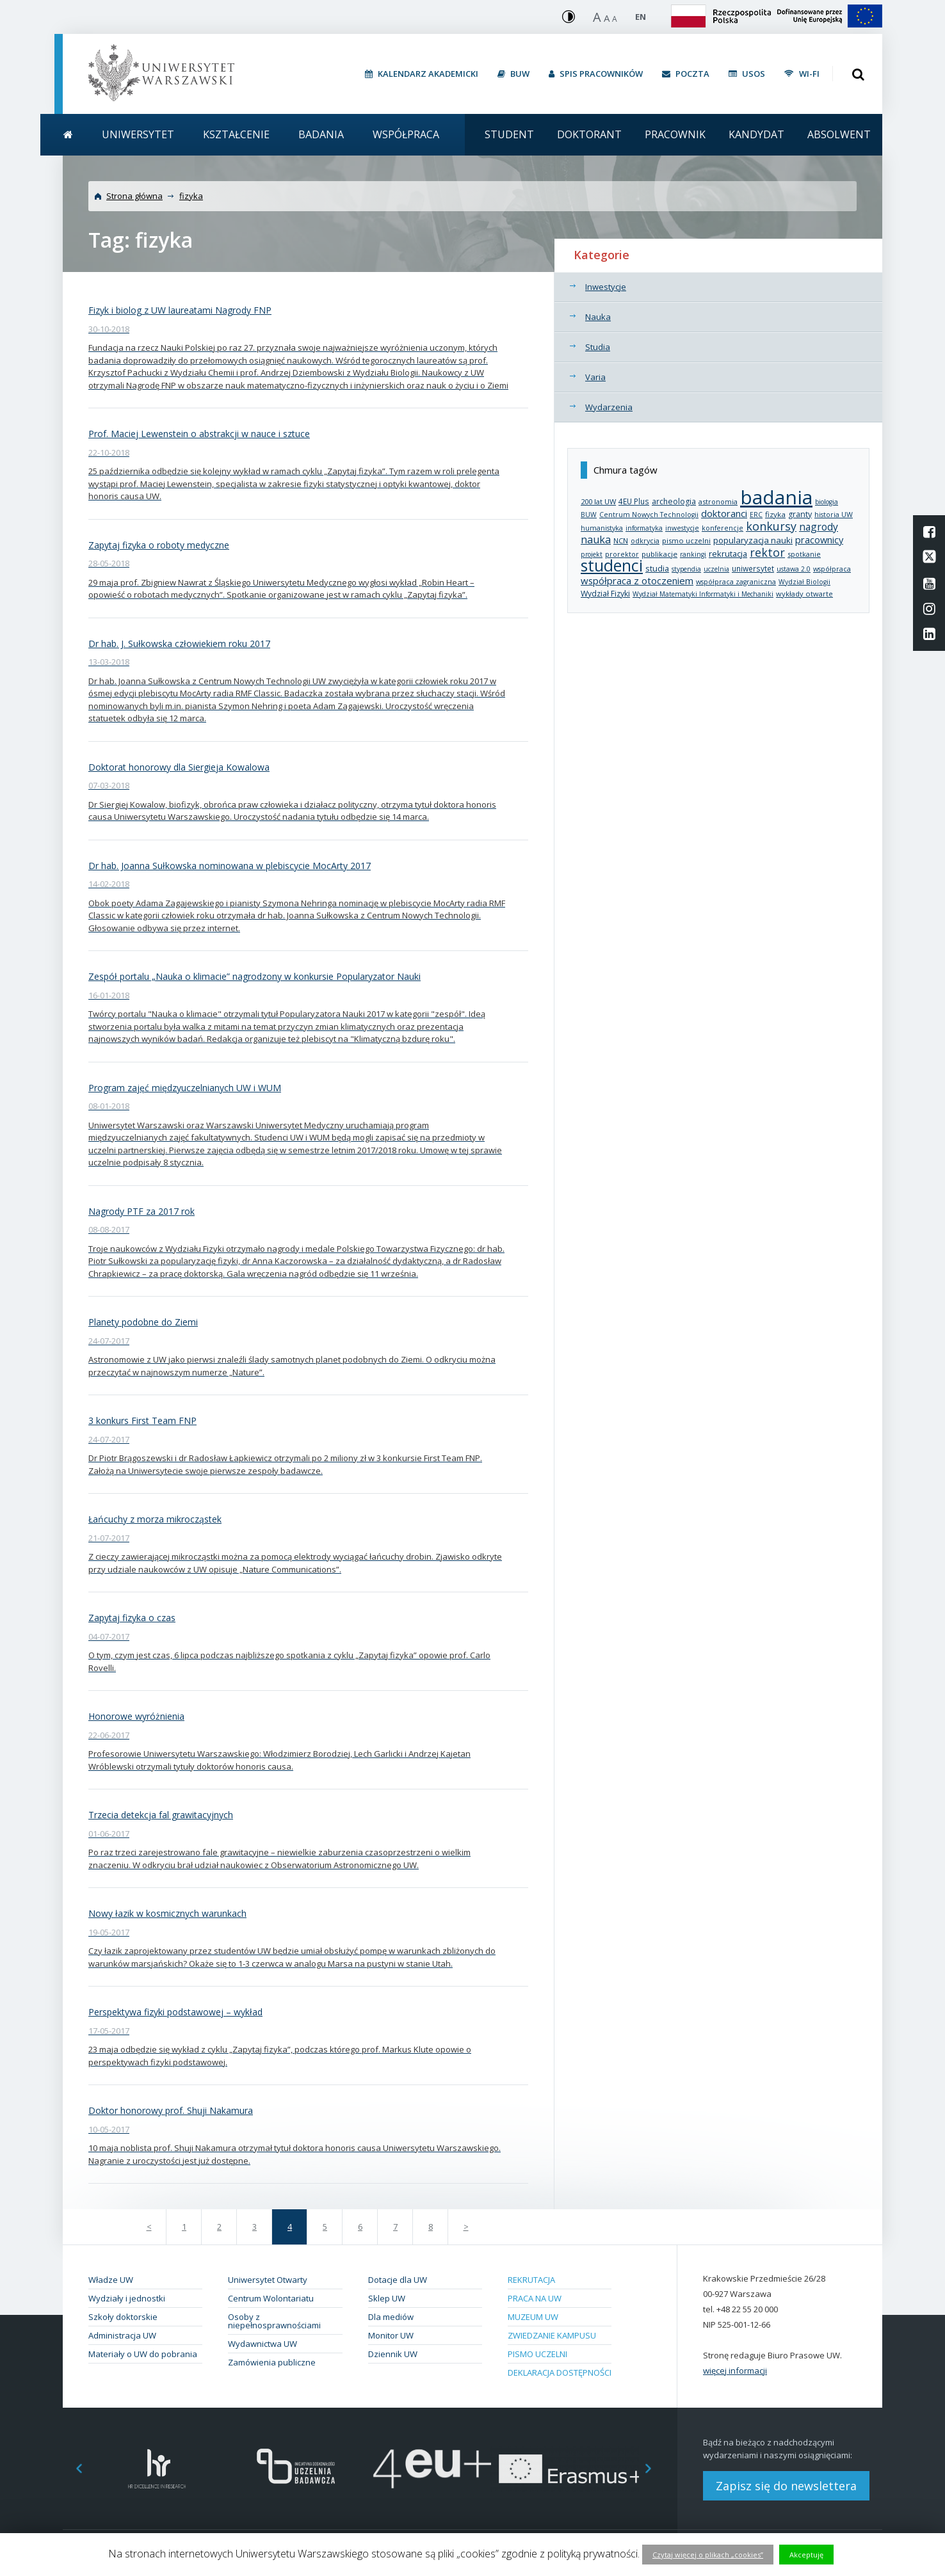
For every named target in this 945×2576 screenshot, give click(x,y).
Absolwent (839, 134)
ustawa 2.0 (794, 568)
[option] (157, 2469)
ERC (756, 514)
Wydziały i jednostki (126, 2298)
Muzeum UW (533, 2317)
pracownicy (819, 539)
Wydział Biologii (804, 581)
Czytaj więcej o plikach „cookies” (707, 2554)
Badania (321, 134)
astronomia (718, 501)
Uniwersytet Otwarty (267, 2279)
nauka (596, 539)
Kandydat (756, 134)
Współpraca (406, 134)
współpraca (832, 568)
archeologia (674, 501)
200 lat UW (598, 501)
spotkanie (804, 554)
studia (657, 568)
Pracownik (675, 134)
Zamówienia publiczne (272, 2362)
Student (509, 134)
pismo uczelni (686, 540)
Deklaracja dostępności (559, 2372)
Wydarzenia (609, 407)
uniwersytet (753, 568)
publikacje (659, 554)
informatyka (644, 528)
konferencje (722, 528)
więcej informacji (735, 2370)
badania (776, 497)
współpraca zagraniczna (736, 581)
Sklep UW (386, 2298)
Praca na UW (534, 2298)
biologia (826, 501)
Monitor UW (391, 2335)
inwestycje (682, 528)
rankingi (693, 554)
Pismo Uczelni (537, 2354)
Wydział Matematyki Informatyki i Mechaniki (703, 593)
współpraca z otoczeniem (637, 580)
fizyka (191, 196)
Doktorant (589, 134)
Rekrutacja (531, 2279)
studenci (612, 565)
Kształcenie (236, 134)
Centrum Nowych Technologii (649, 514)
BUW (589, 514)
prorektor (622, 554)
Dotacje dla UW (397, 2279)
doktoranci (724, 513)
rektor (767, 552)
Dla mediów (391, 2317)
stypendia (686, 568)
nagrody (818, 527)
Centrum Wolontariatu (271, 2298)
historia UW (833, 514)
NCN (620, 540)
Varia (595, 377)
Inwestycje (605, 286)
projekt (591, 554)
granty (800, 514)
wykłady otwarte (804, 593)
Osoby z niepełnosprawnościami (274, 2321)
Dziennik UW (392, 2354)
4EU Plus (633, 501)
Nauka (598, 317)
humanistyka (602, 528)
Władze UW (110, 2279)
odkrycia (645, 540)
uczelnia (716, 568)
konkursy (771, 526)
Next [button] (655, 2469)
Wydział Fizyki (605, 593)
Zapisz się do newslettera (786, 2485)
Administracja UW (122, 2335)
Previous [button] (72, 2469)
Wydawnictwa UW (262, 2343)
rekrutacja (728, 553)
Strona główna (134, 196)
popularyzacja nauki (753, 540)
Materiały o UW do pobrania (142, 2354)
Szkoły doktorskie (123, 2317)
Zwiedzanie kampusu (552, 2335)
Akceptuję (806, 2554)
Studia (597, 347)
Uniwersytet (138, 134)
